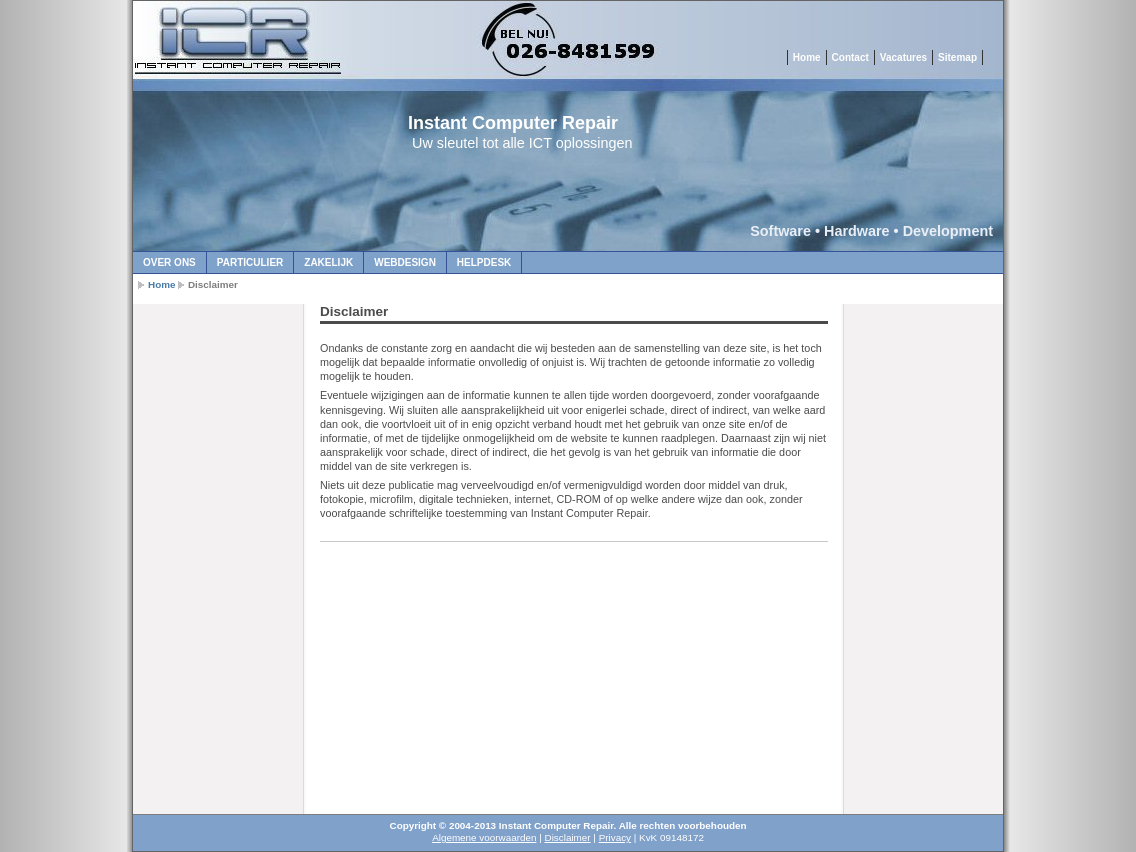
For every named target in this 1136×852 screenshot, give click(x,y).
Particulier (250, 262)
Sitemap (957, 57)
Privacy (615, 837)
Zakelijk (328, 262)
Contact (850, 57)
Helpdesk (484, 262)
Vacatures (903, 57)
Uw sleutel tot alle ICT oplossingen (522, 143)
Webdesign (405, 262)
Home (807, 57)
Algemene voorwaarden (484, 837)
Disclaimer (568, 837)
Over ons (169, 262)
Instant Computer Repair (513, 123)
